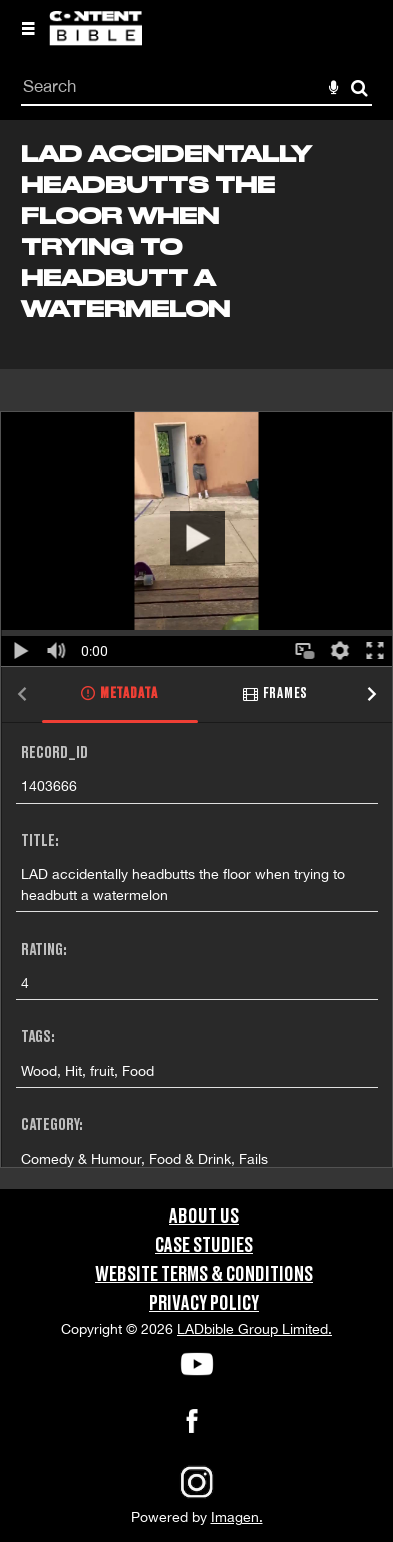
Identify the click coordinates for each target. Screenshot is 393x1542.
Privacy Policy (204, 1304)
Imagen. (237, 1517)
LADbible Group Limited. (254, 1329)
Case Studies (204, 1246)
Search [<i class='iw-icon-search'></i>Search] (359, 87)
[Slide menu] (28, 28)
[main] (196, 654)
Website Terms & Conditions (204, 1275)
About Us (204, 1217)
